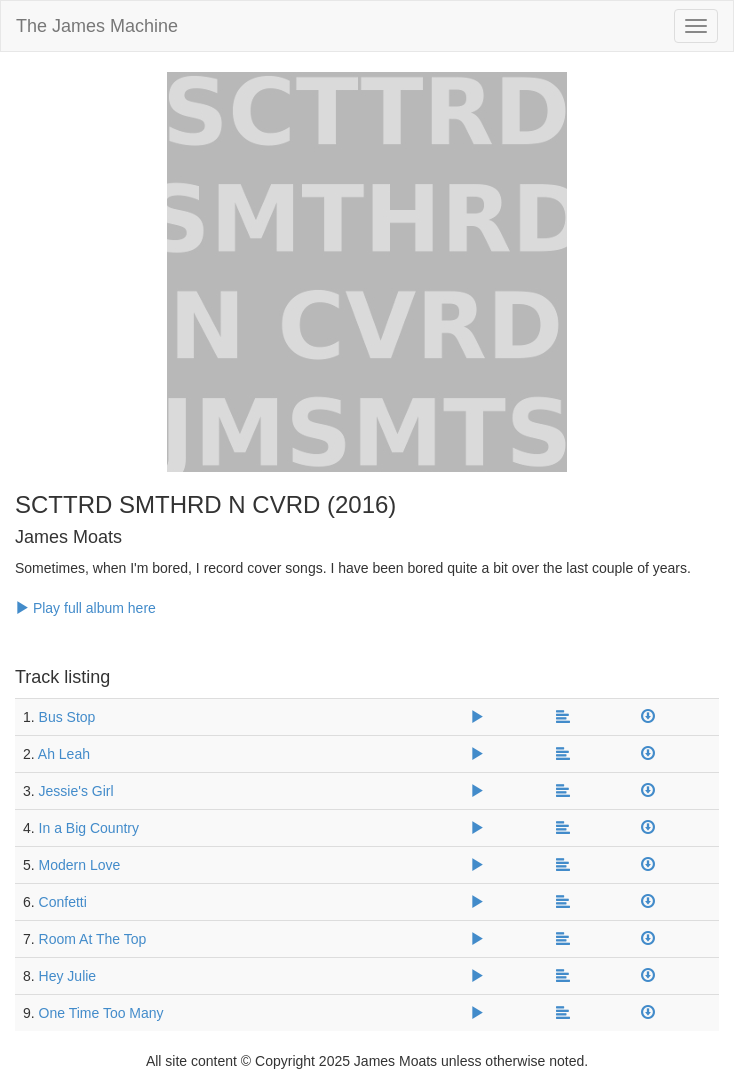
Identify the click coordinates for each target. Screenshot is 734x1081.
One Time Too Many (101, 1013)
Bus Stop (67, 717)
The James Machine (97, 26)
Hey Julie (68, 976)
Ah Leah (64, 754)
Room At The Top (93, 939)
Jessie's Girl (76, 791)
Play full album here (85, 608)
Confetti (63, 902)
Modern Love (80, 865)
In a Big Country (89, 828)
